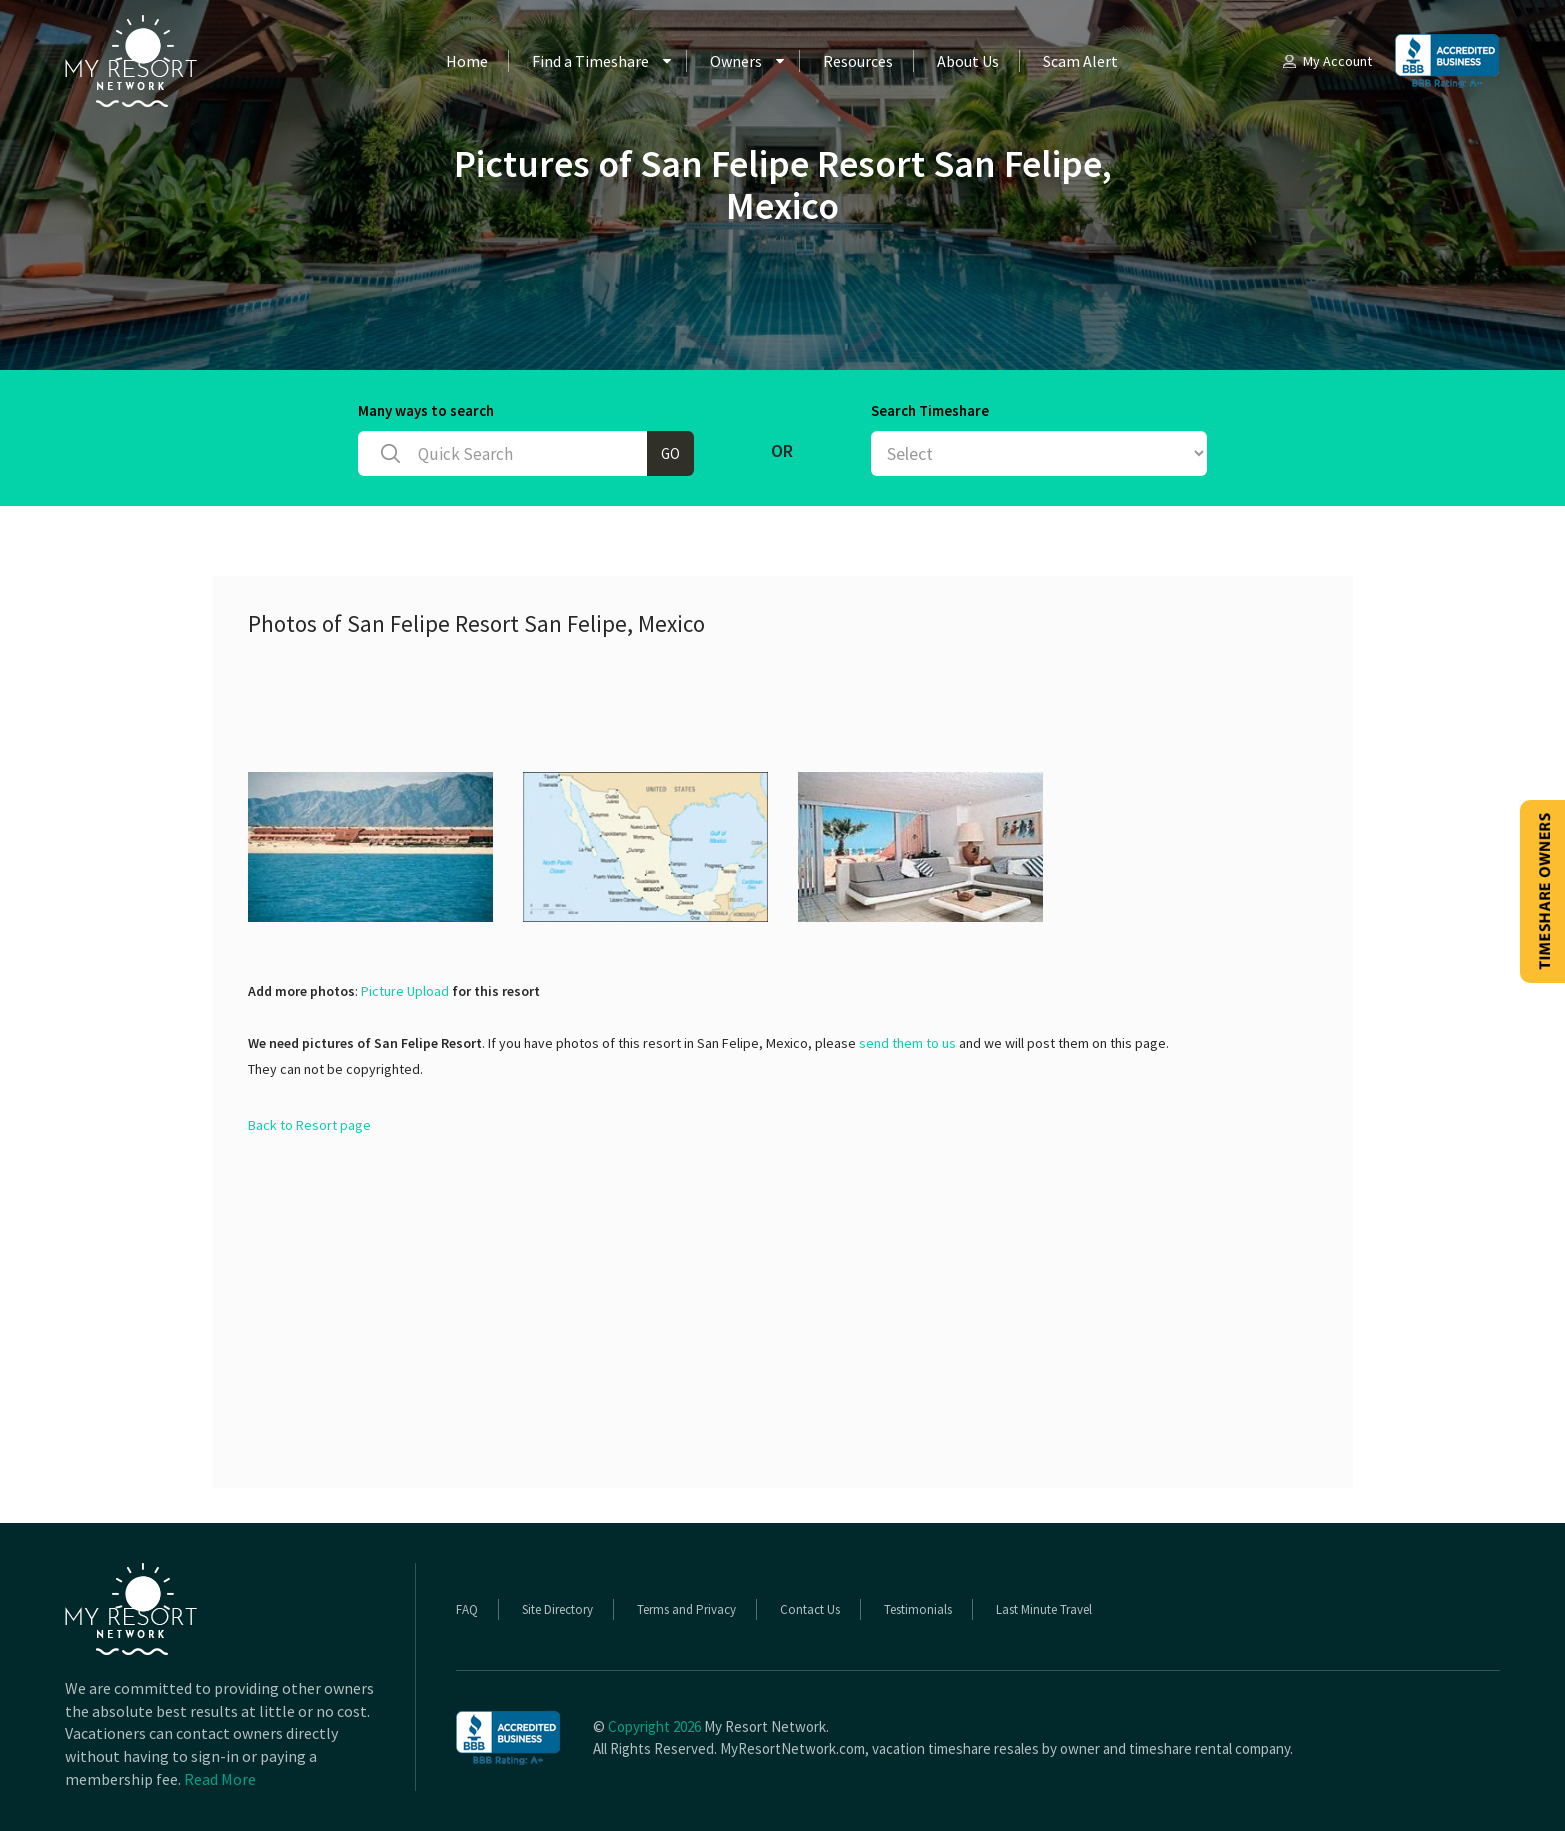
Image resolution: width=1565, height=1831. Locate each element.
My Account (1326, 61)
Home (467, 61)
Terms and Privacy (686, 1609)
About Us (968, 61)
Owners (736, 61)
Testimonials (918, 1609)
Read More (220, 1779)
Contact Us (810, 1609)
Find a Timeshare (590, 61)
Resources (858, 61)
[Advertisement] (612, 702)
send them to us (907, 1043)
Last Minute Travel (1044, 1609)
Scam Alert (1080, 61)
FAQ (467, 1609)
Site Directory (557, 1609)
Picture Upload (405, 991)
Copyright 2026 (654, 1726)
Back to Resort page (309, 1125)
